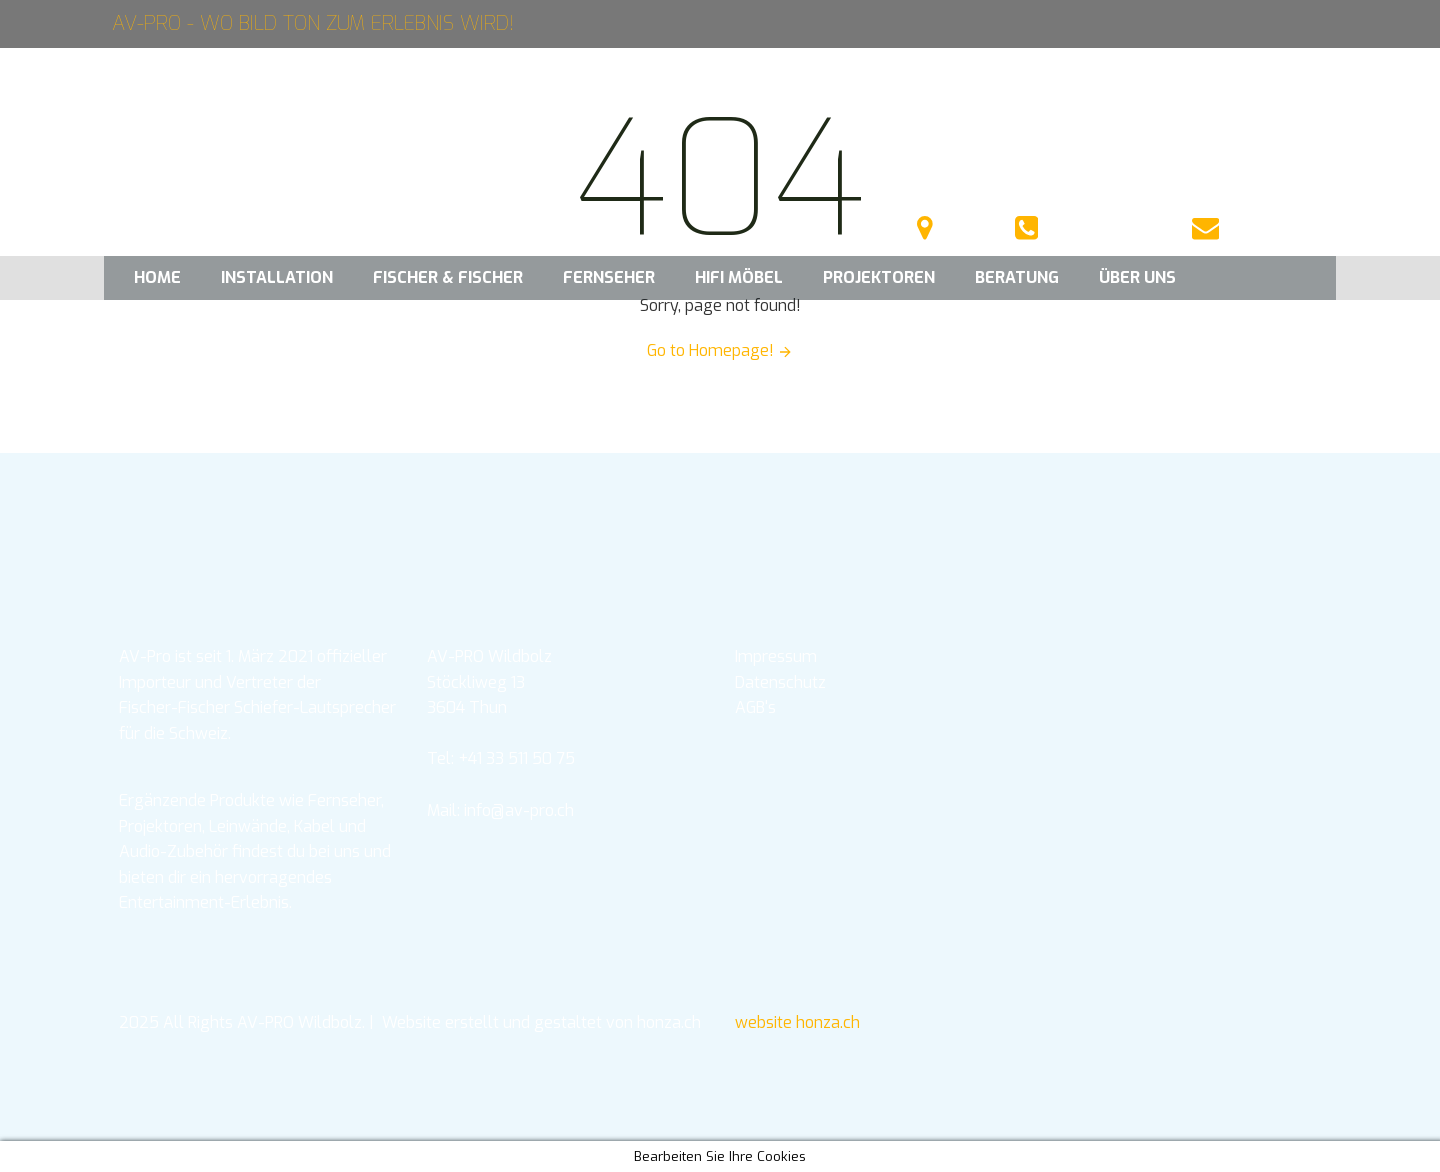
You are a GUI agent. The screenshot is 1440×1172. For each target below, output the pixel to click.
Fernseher (609, 277)
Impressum (776, 656)
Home (157, 277)
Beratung (1017, 277)
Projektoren (879, 277)
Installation (277, 277)
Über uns (1137, 277)
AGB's (755, 707)
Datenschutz (780, 682)
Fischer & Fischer (448, 277)
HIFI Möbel (739, 277)
